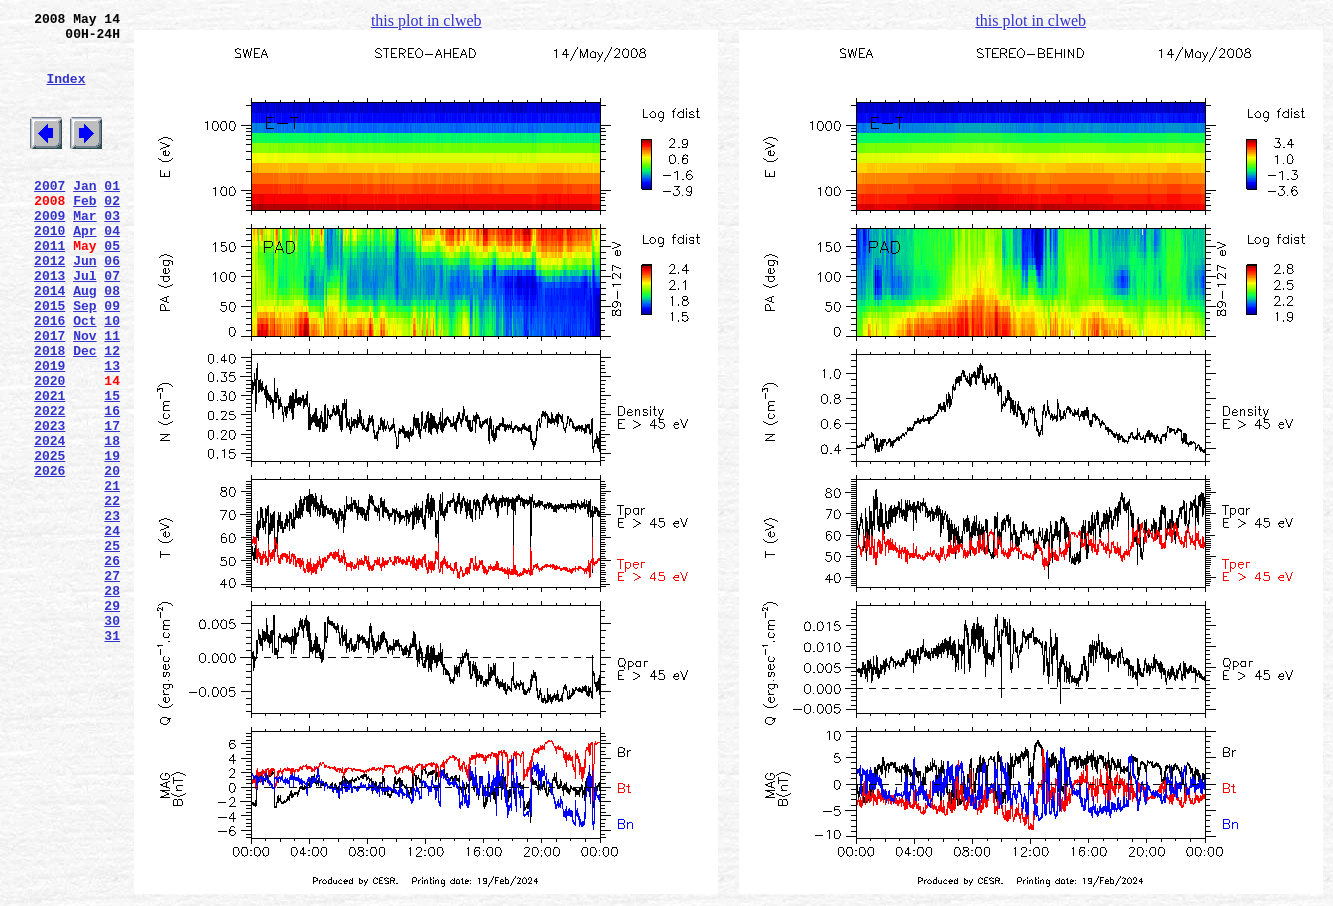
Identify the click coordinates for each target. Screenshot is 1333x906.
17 (112, 503)
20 (112, 557)
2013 (49, 323)
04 (112, 269)
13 (112, 431)
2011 (49, 287)
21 (112, 575)
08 (112, 341)
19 (112, 539)
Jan (84, 215)
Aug (84, 341)
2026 (49, 557)
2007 (49, 215)
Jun (84, 305)
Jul (84, 323)
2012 (49, 305)
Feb (84, 233)
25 (112, 647)
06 (112, 305)
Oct (84, 377)
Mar (84, 251)
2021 (49, 467)
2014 (49, 341)
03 (112, 251)
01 (112, 215)
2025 (49, 539)
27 (112, 683)
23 (112, 611)
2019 (49, 431)
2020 (49, 449)
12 (112, 413)
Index (65, 93)
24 (112, 629)
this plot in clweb (426, 20)
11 (112, 395)
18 (112, 521)
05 (112, 287)
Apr (84, 269)
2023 (49, 503)
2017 (49, 395)
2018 (49, 413)
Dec (84, 413)
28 (112, 701)
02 (112, 233)
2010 (49, 269)
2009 (49, 251)
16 (112, 485)
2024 (49, 521)
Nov (84, 395)
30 (112, 737)
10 (112, 377)
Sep (84, 359)
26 (112, 665)
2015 (49, 359)
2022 (49, 485)
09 (112, 359)
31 (112, 755)
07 (112, 323)
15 (112, 467)
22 (112, 593)
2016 (49, 377)
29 (112, 719)
